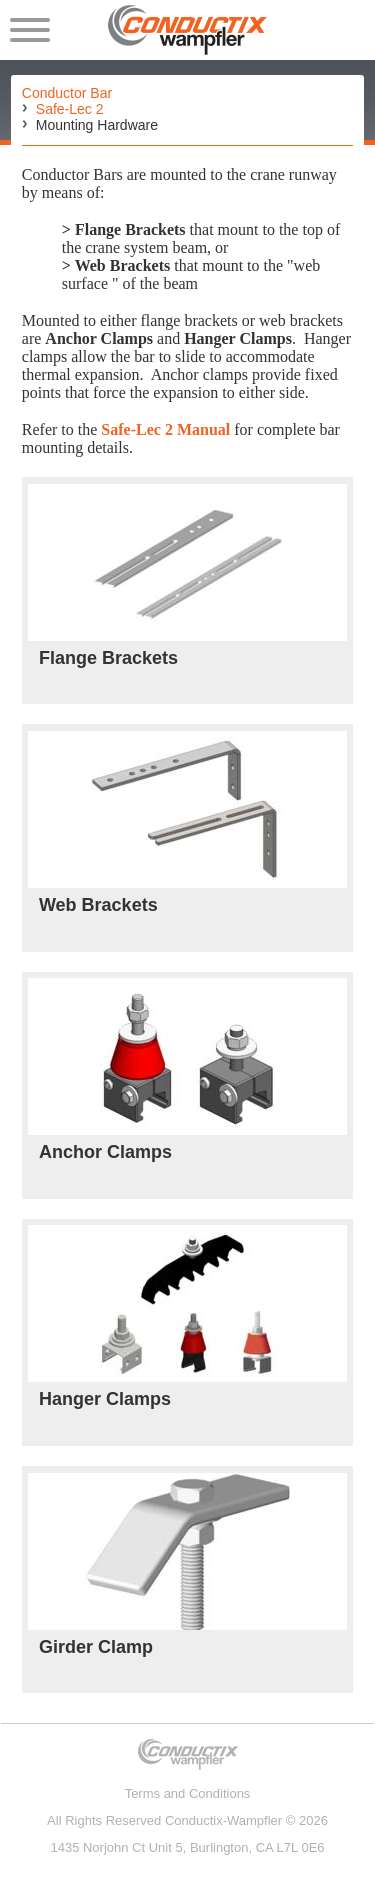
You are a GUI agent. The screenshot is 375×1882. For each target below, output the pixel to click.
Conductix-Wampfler (223, 1820)
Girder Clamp (96, 1647)
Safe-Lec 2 (70, 109)
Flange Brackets (108, 658)
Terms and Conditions (188, 1793)
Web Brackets (98, 905)
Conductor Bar (67, 93)
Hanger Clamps (105, 1399)
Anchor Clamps (105, 1152)
